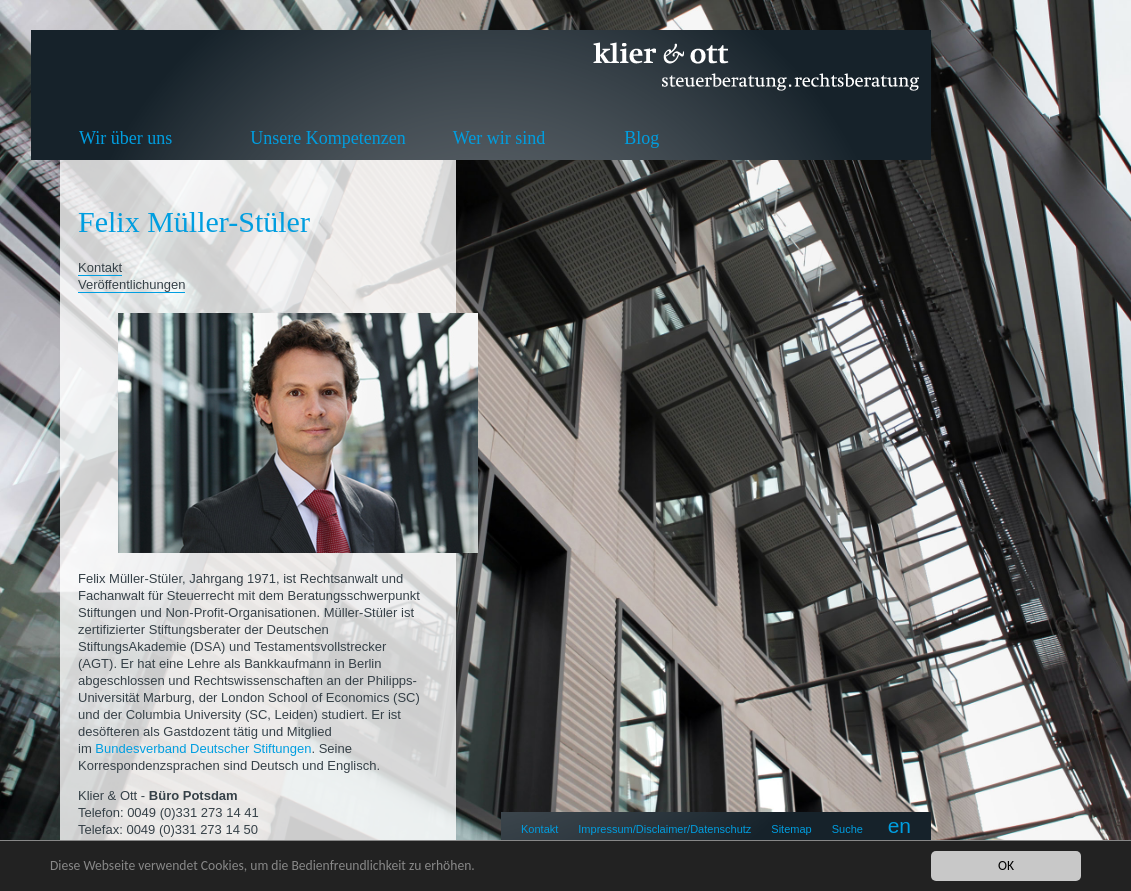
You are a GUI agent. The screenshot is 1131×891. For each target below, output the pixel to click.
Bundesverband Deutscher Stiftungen (203, 748)
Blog (641, 138)
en (899, 825)
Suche (847, 829)
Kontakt (539, 829)
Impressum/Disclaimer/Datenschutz (664, 829)
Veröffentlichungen (131, 284)
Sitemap (791, 829)
